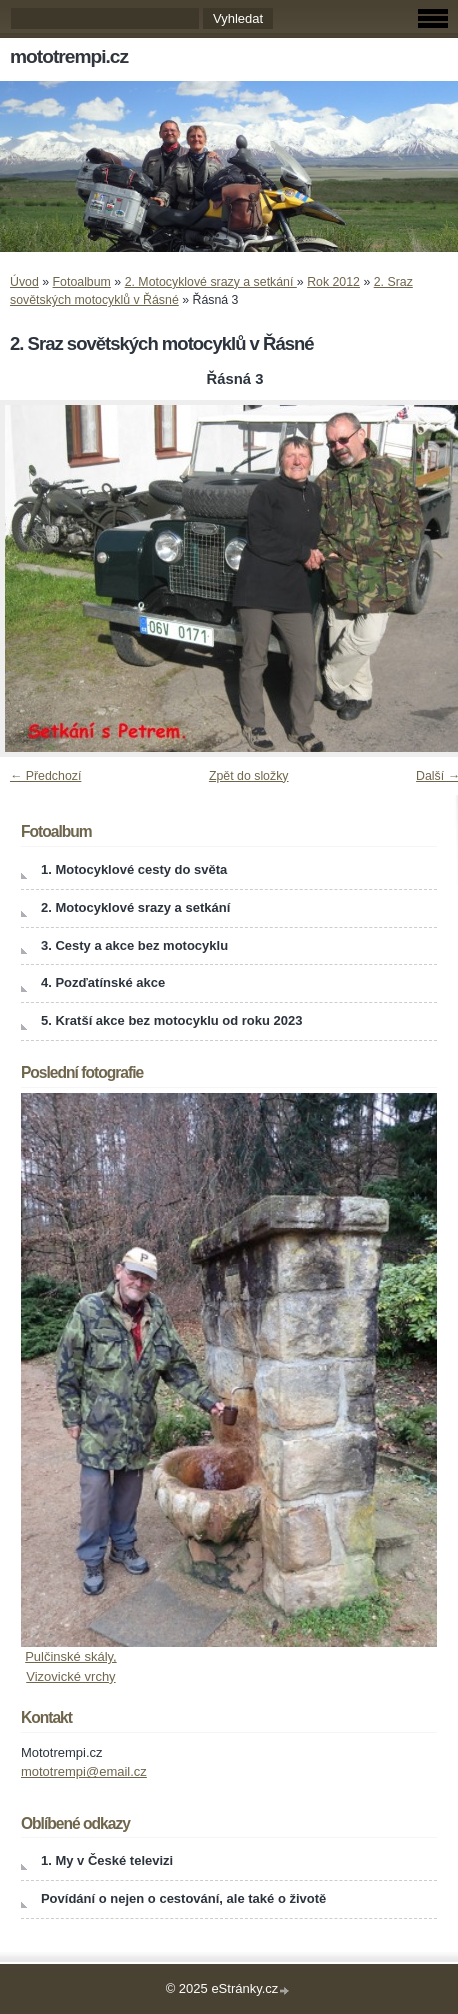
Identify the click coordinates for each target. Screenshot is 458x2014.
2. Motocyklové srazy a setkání (211, 282)
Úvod (24, 282)
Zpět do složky (249, 776)
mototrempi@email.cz (84, 1771)
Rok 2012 (333, 282)
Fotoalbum (82, 282)
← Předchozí (45, 776)
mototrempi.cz (69, 56)
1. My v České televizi (107, 1860)
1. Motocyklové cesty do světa (134, 869)
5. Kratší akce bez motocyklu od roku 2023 (172, 1020)
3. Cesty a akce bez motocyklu (134, 945)
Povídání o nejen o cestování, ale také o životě (183, 1898)
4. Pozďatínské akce (103, 982)
